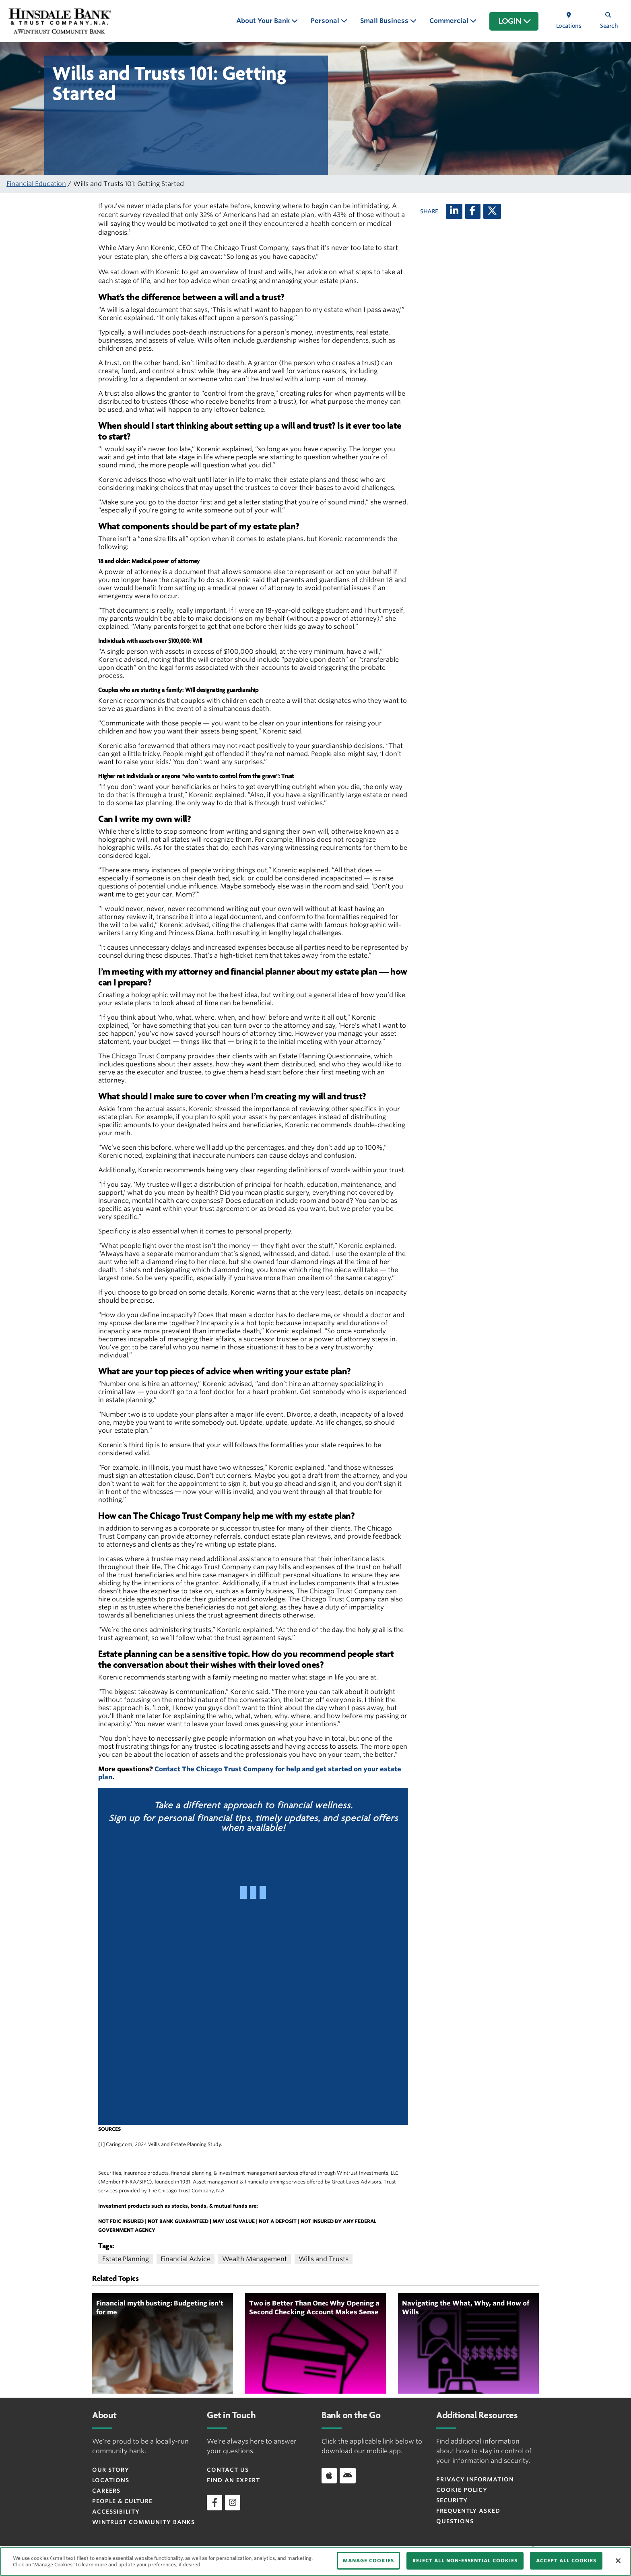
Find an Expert (233, 2480)
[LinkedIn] (454, 211)
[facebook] (214, 2502)
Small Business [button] (385, 21)
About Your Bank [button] (263, 21)
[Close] (618, 2561)
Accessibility (116, 2511)
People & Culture (122, 2501)
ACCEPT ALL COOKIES (566, 2560)
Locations (110, 2480)
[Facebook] (472, 211)
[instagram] (232, 2502)
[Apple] (329, 2475)
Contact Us (228, 2470)
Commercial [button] (449, 21)
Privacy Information (475, 2479)
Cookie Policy (461, 2490)
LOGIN (515, 21)
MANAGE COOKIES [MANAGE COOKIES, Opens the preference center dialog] (368, 2560)
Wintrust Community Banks (143, 2522)
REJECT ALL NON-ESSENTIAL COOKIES (465, 2560)
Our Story (110, 2470)
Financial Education (36, 184)
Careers (106, 2490)
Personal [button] (326, 21)
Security (452, 2500)
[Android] (348, 2475)
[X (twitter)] (492, 211)
